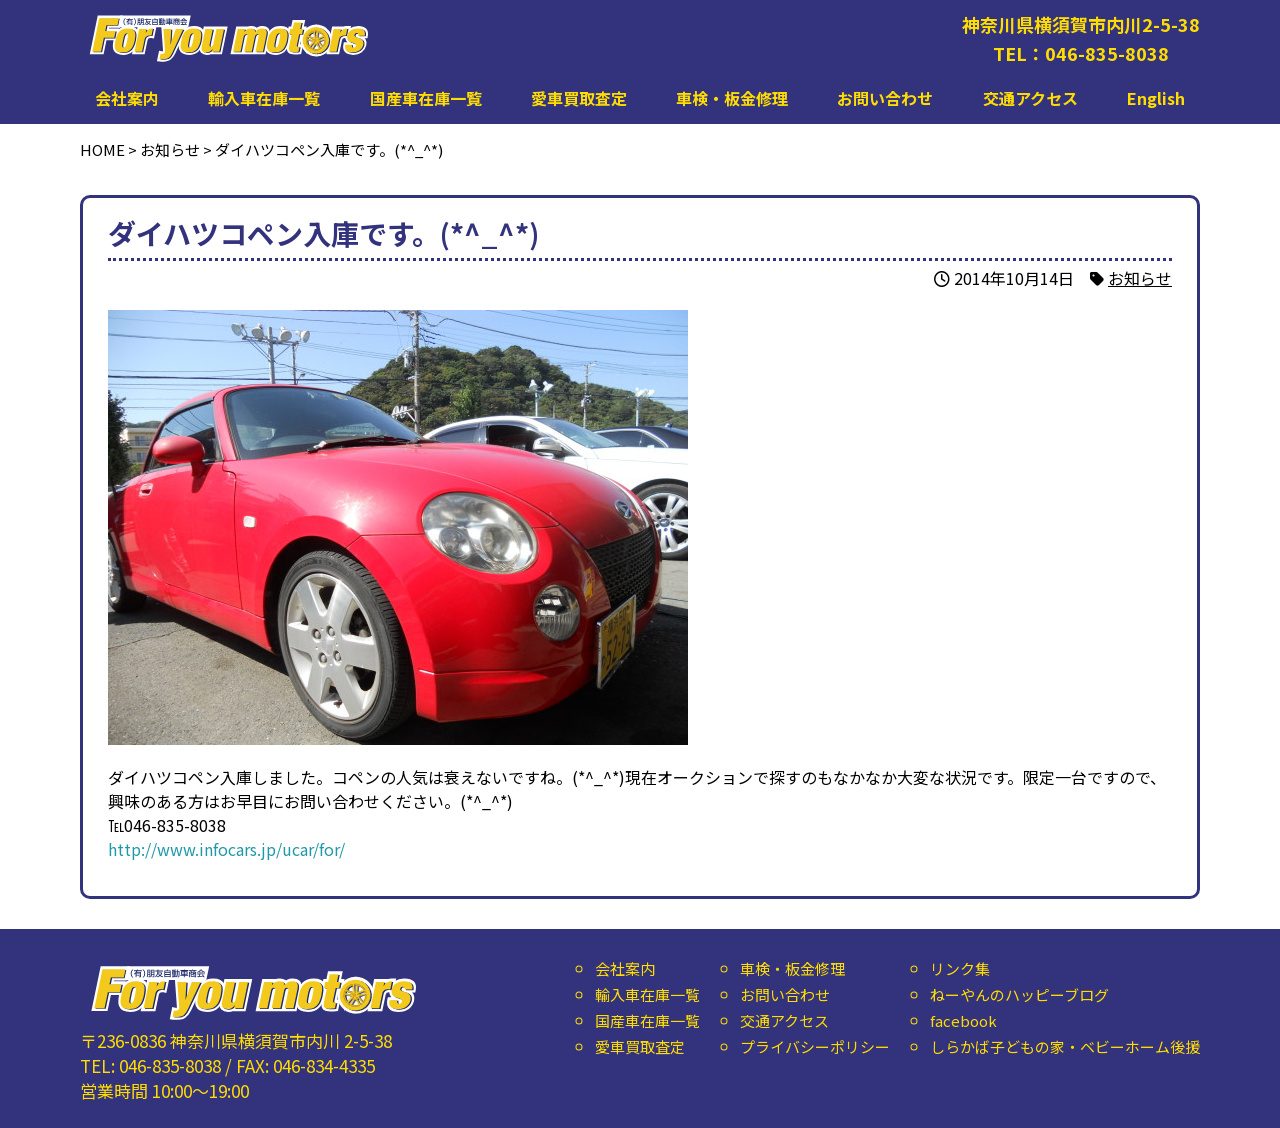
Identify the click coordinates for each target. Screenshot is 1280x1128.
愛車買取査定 (579, 98)
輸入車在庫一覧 (264, 98)
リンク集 (960, 968)
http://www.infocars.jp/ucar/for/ (226, 849)
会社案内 (127, 98)
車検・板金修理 (732, 98)
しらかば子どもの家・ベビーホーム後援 (1065, 1046)
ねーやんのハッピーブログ (1019, 994)
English (1156, 98)
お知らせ (1140, 278)
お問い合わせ (885, 98)
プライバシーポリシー (815, 1046)
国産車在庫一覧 (426, 98)
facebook (963, 1020)
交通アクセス (1030, 98)
